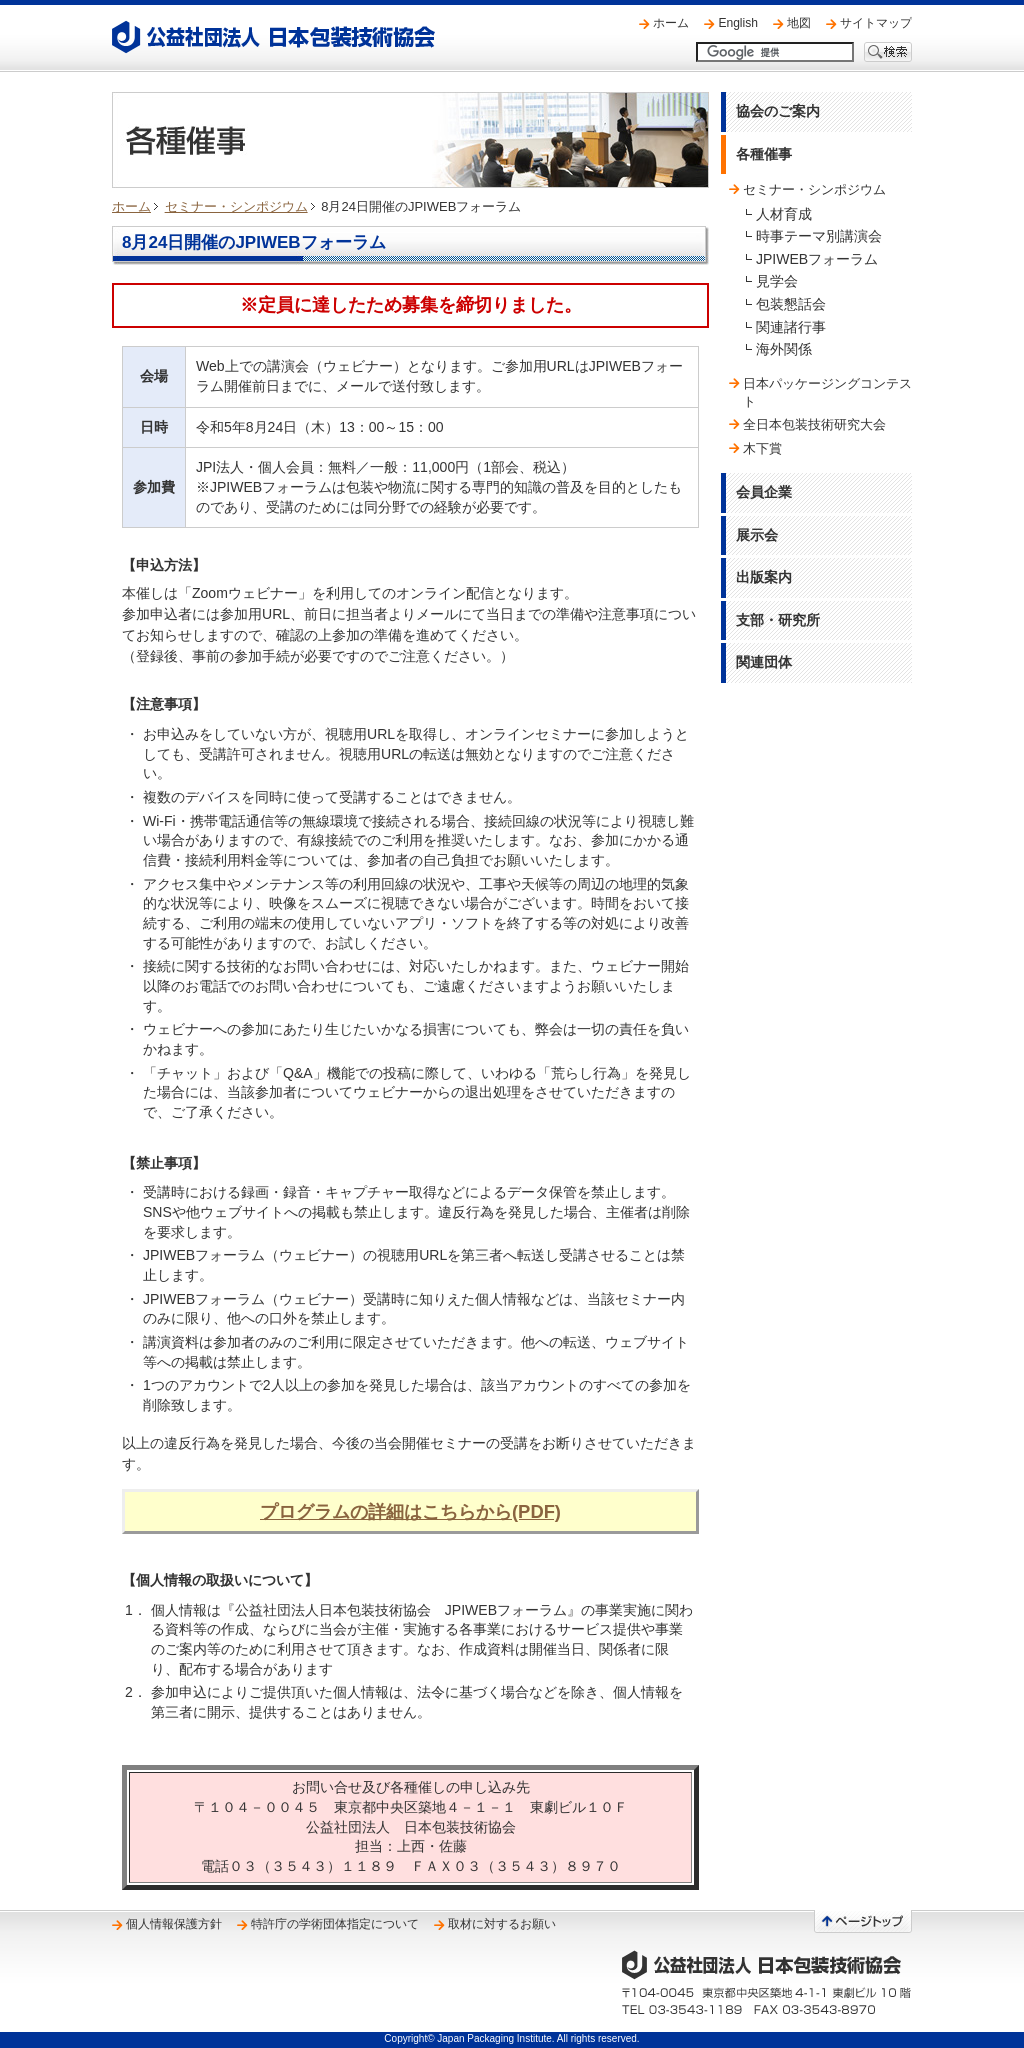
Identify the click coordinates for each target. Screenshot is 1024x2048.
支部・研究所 (778, 620)
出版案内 (764, 577)
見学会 (777, 281)
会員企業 (764, 492)
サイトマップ (876, 23)
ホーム (671, 23)
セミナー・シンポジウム (236, 206)
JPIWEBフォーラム (817, 259)
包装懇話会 (791, 304)
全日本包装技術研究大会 (814, 424)
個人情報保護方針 (174, 1924)
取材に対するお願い (502, 1924)
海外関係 (784, 349)
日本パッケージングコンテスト (827, 392)
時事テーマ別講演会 (819, 236)
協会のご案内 (778, 111)
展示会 (757, 535)
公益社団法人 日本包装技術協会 (273, 37)
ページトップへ (863, 1921)
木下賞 (762, 448)
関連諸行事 (791, 327)
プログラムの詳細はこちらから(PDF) (410, 1511)
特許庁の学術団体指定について (335, 1924)
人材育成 (784, 214)
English (738, 23)
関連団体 (764, 662)
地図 (799, 23)
